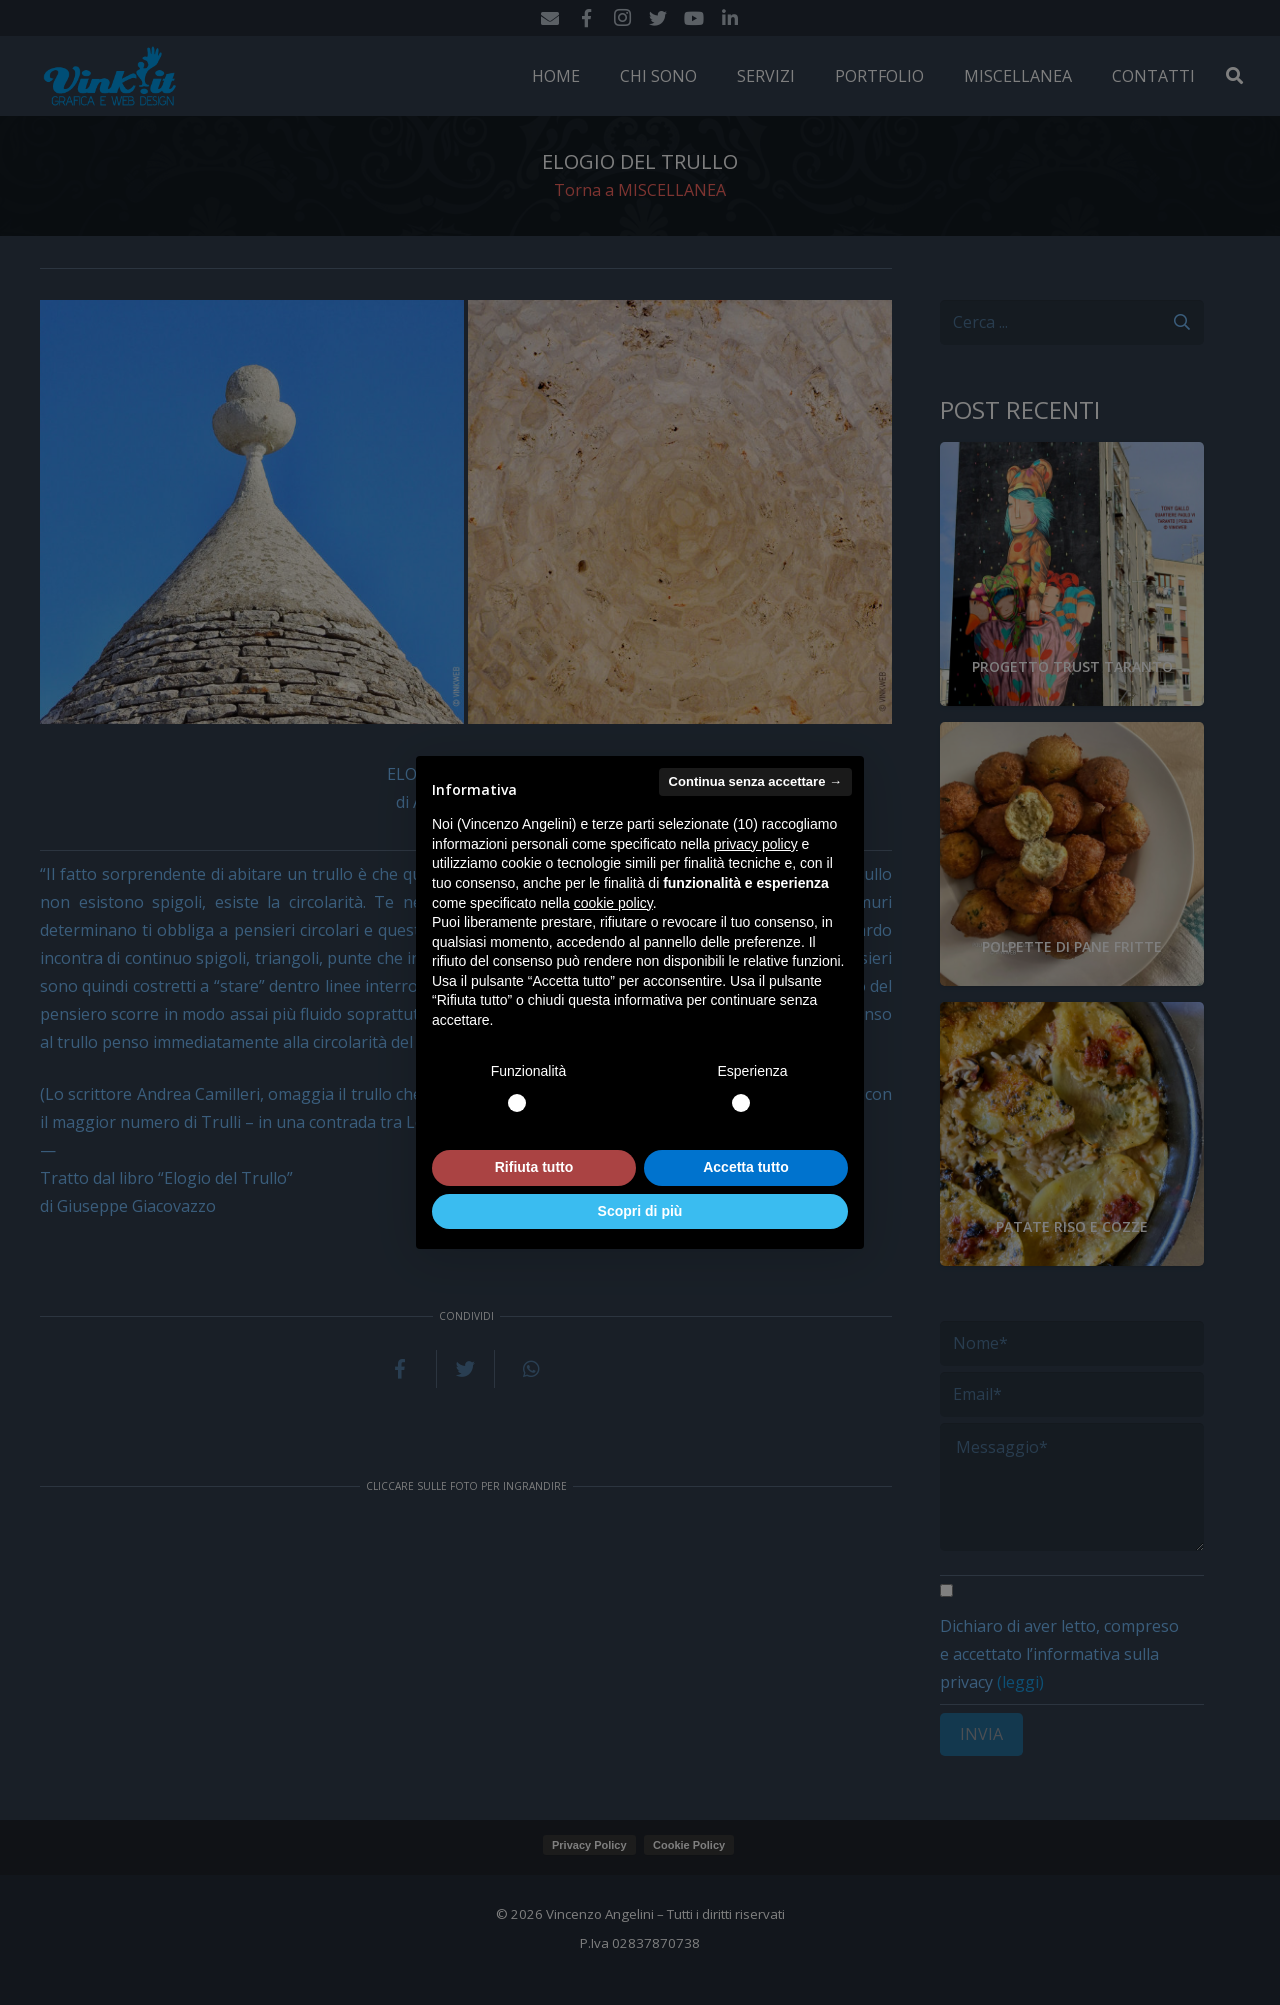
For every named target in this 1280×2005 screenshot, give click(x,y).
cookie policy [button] (613, 903)
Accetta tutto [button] (746, 1167)
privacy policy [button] (756, 844)
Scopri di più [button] (640, 1211)
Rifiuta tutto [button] (534, 1167)
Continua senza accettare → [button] (755, 781)
